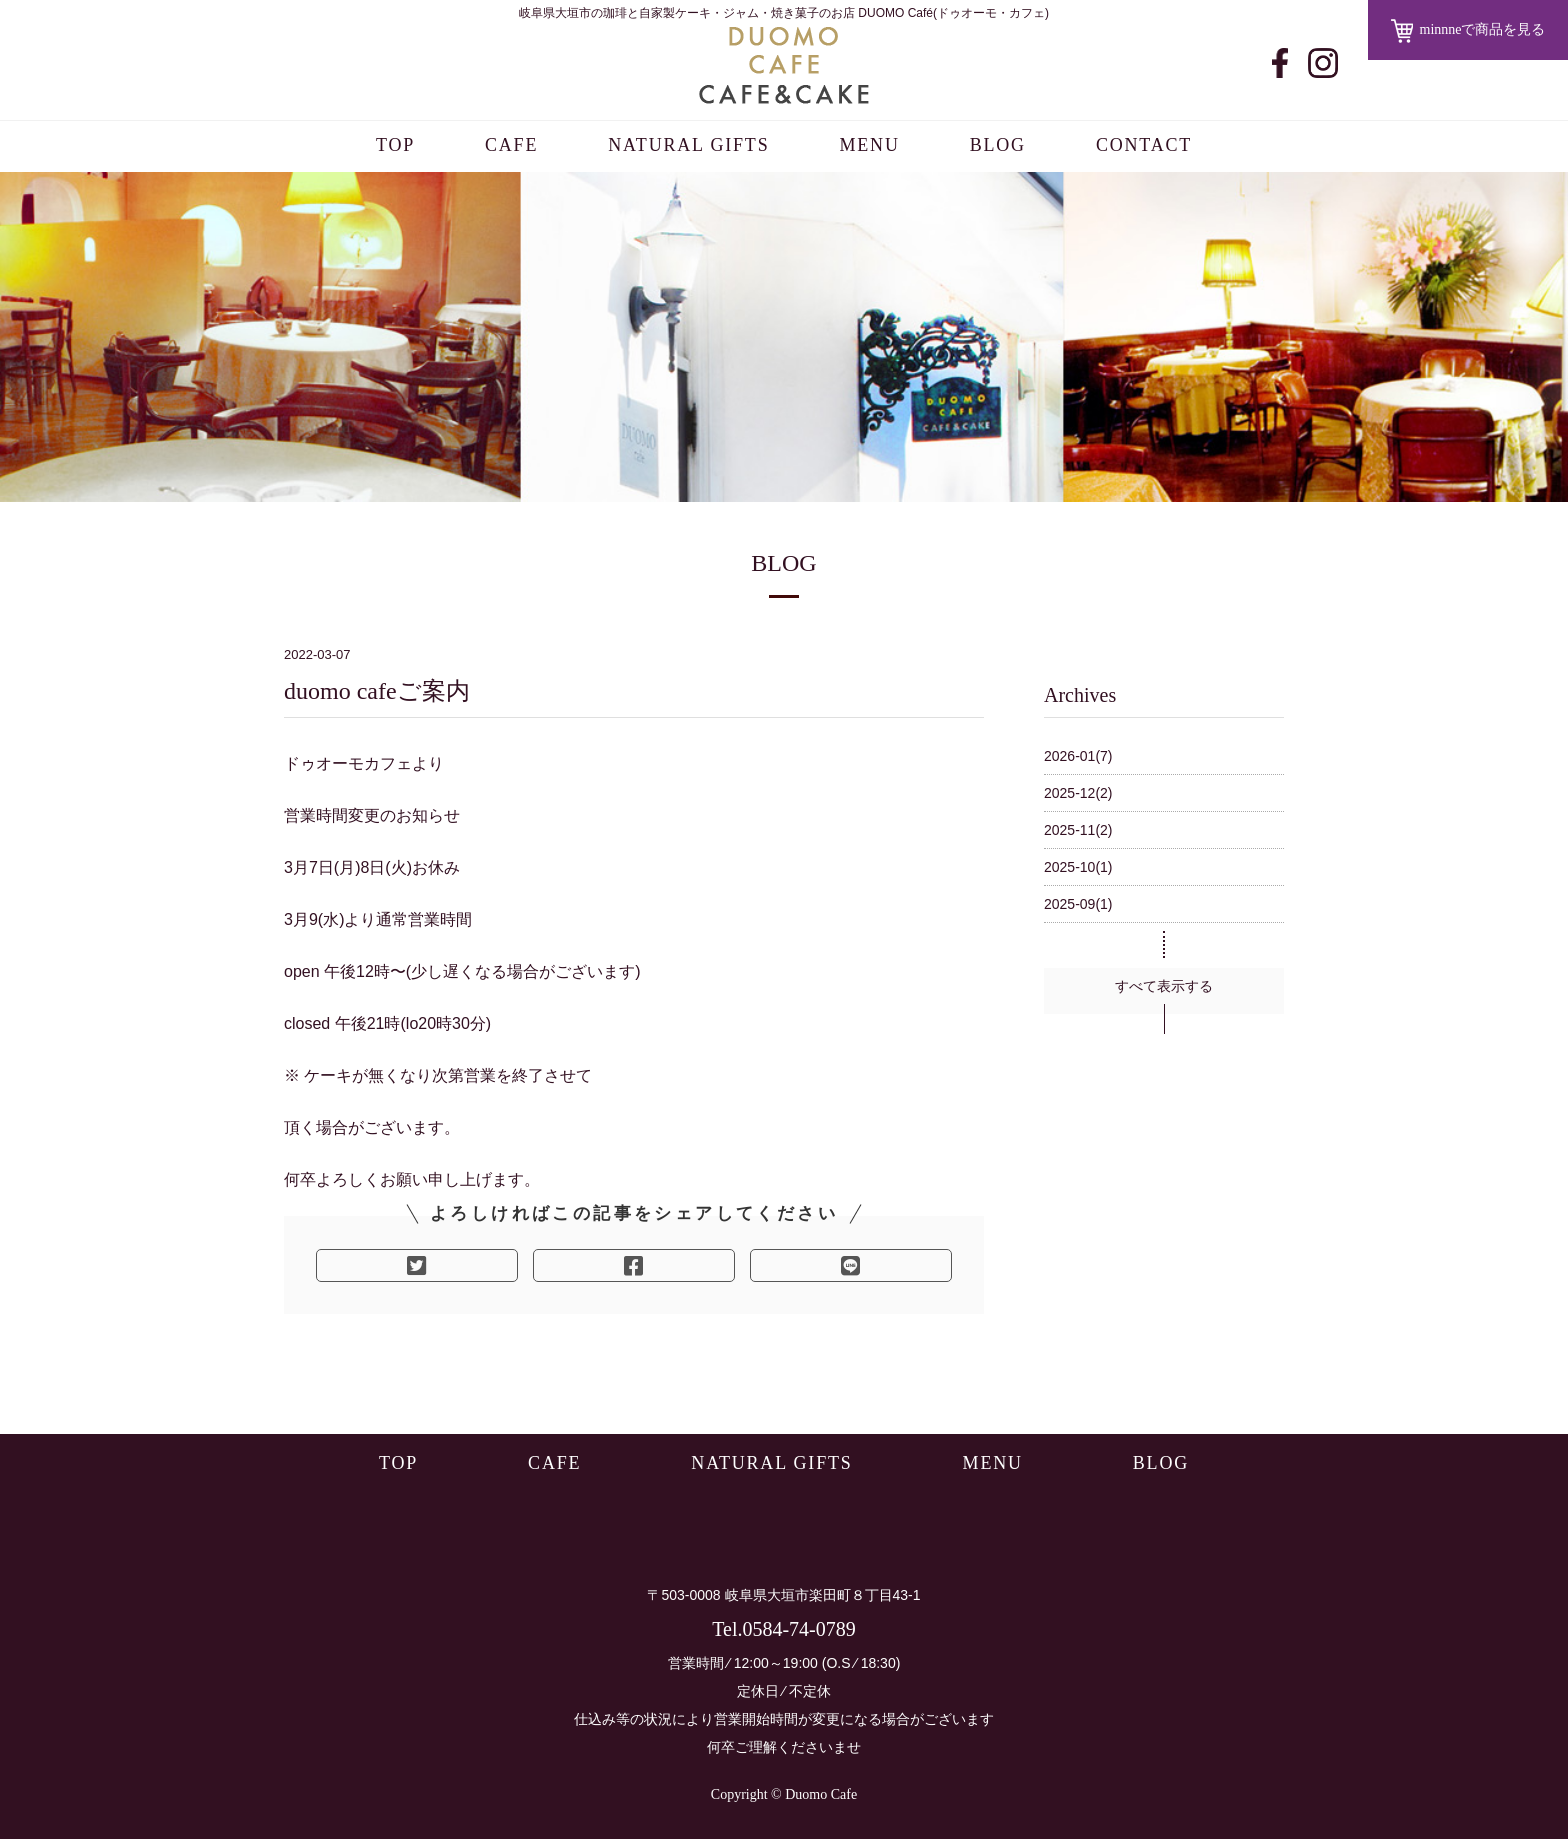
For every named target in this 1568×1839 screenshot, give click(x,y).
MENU (869, 145)
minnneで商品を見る (1468, 31)
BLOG (998, 145)
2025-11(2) (1078, 830)
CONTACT (1144, 145)
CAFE (511, 145)
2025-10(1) (1078, 867)
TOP (395, 145)
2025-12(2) (1078, 793)
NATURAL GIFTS (688, 145)
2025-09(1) (1078, 904)
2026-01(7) (1078, 756)
